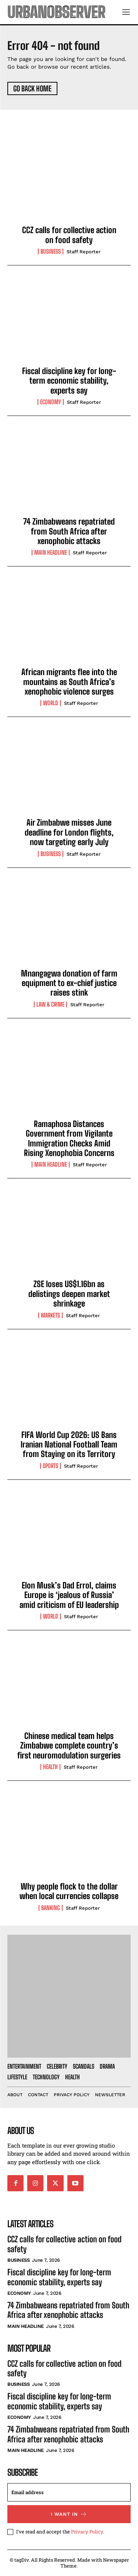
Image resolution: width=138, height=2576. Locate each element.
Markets (50, 1315)
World (50, 703)
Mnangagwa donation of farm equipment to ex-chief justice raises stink (69, 983)
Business (50, 251)
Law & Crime (50, 1004)
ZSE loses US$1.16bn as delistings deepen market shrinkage (69, 1293)
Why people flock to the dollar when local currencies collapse (69, 1891)
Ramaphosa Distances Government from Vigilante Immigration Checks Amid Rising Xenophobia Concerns (69, 1138)
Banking (50, 1908)
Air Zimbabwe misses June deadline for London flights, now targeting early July (69, 832)
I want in (69, 2514)
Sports (50, 1466)
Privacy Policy (87, 2531)
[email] (69, 2492)
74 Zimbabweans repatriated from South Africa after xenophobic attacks (69, 531)
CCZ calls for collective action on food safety (69, 234)
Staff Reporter (83, 251)
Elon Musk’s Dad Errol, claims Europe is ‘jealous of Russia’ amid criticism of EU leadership (69, 1595)
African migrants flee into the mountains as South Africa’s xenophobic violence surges (69, 681)
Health (50, 1767)
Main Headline (50, 552)
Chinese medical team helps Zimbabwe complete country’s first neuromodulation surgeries (69, 1745)
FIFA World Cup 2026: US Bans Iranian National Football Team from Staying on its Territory (69, 1444)
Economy (50, 402)
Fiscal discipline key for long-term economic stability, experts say (69, 380)
